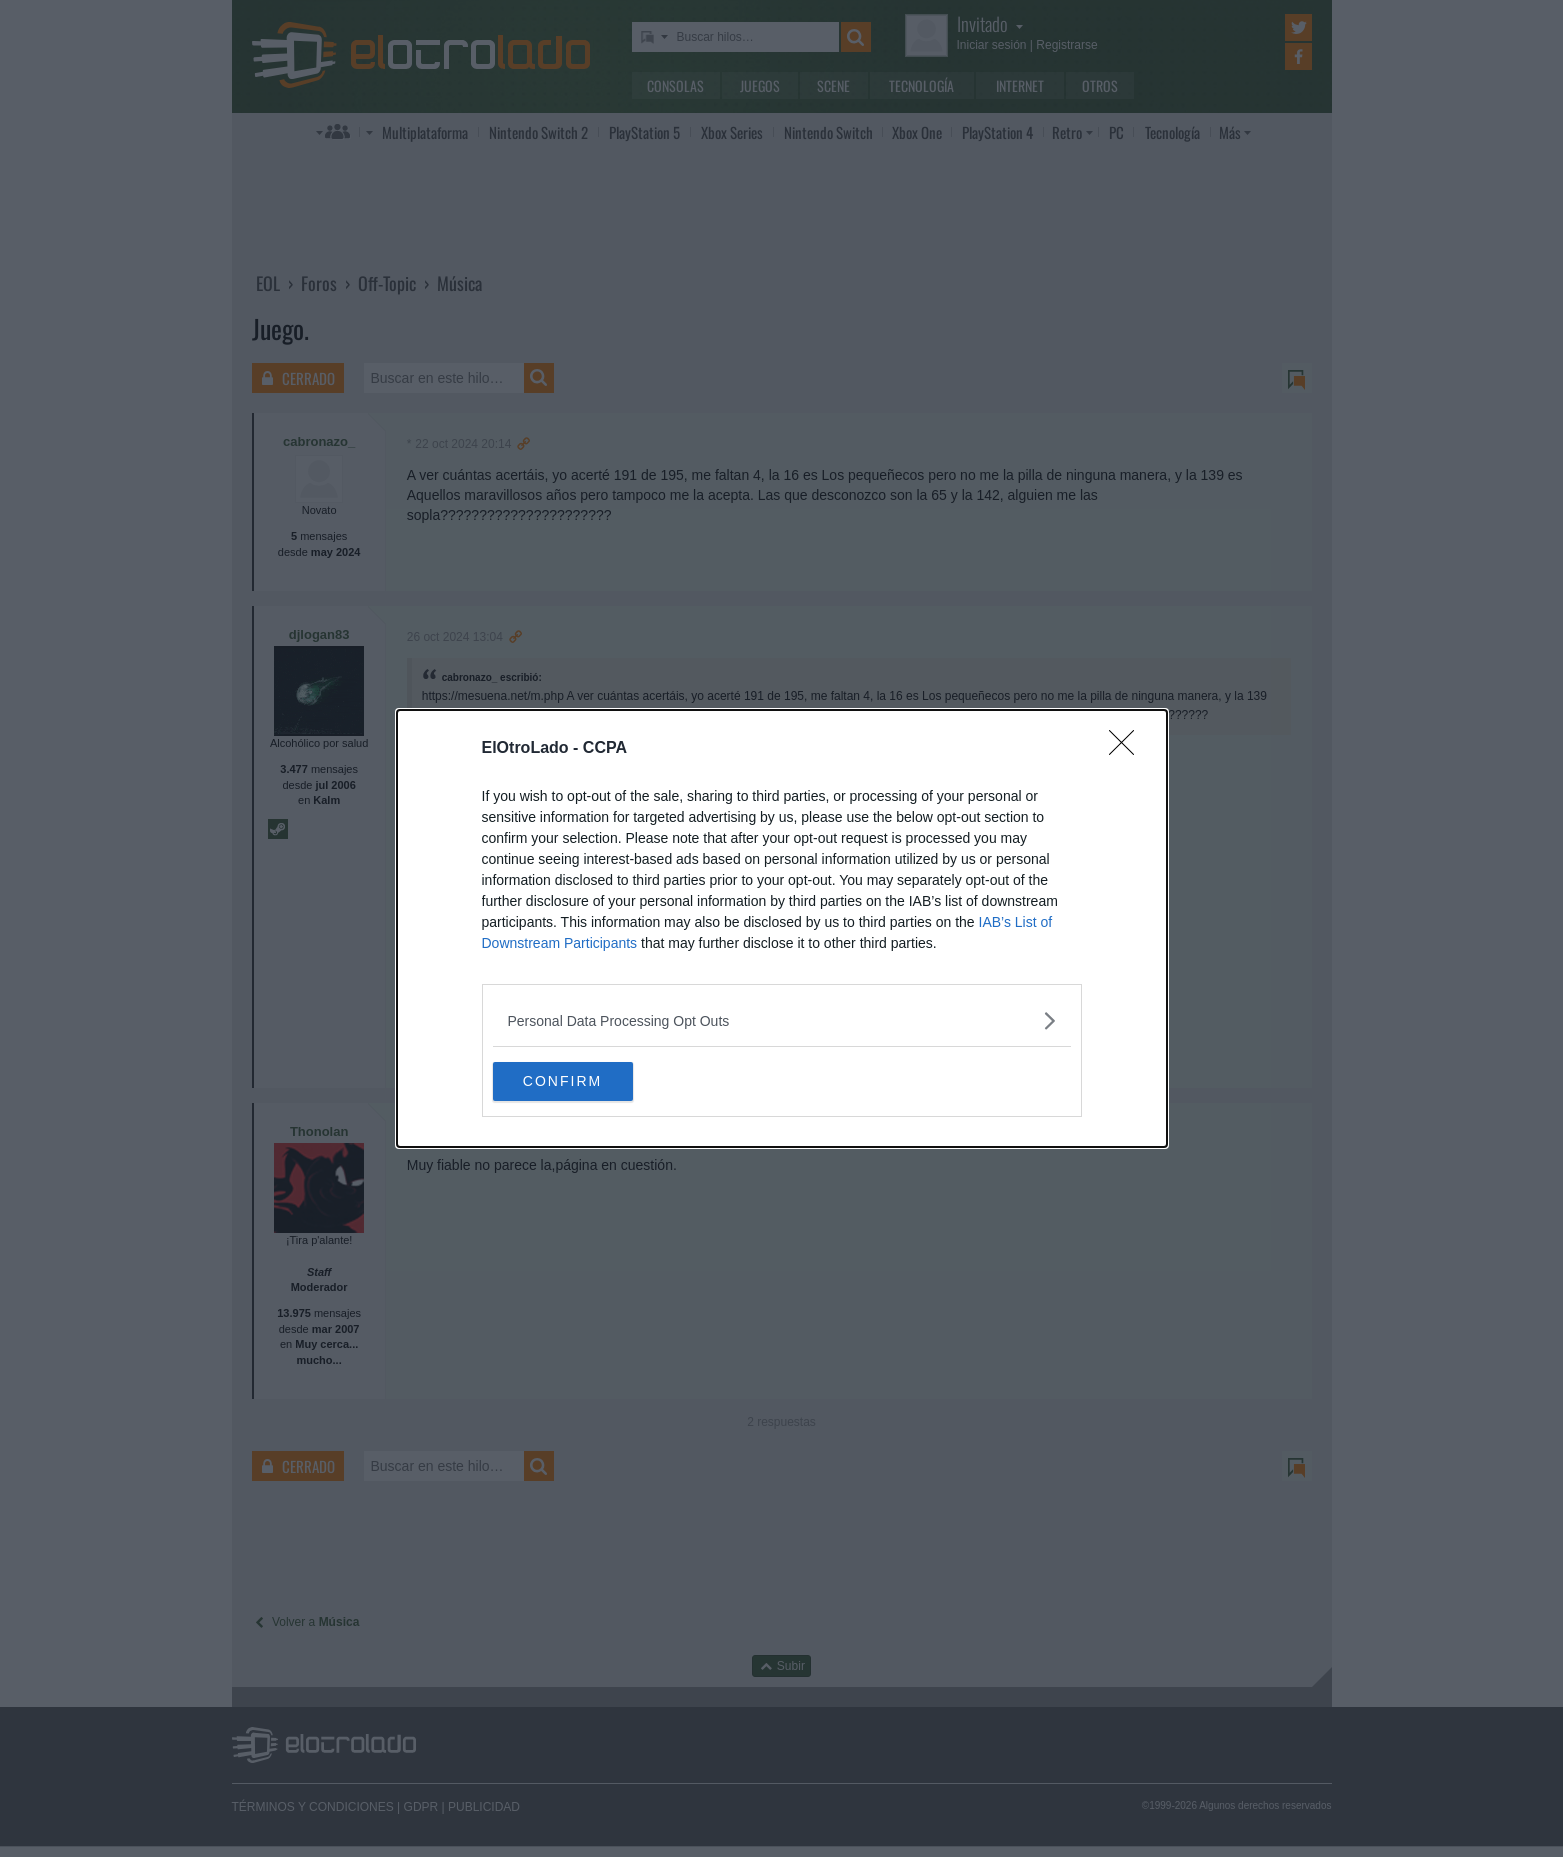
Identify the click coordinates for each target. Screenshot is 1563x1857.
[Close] (1128, 749)
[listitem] (782, 1020)
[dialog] (782, 929)
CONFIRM (587, 1082)
